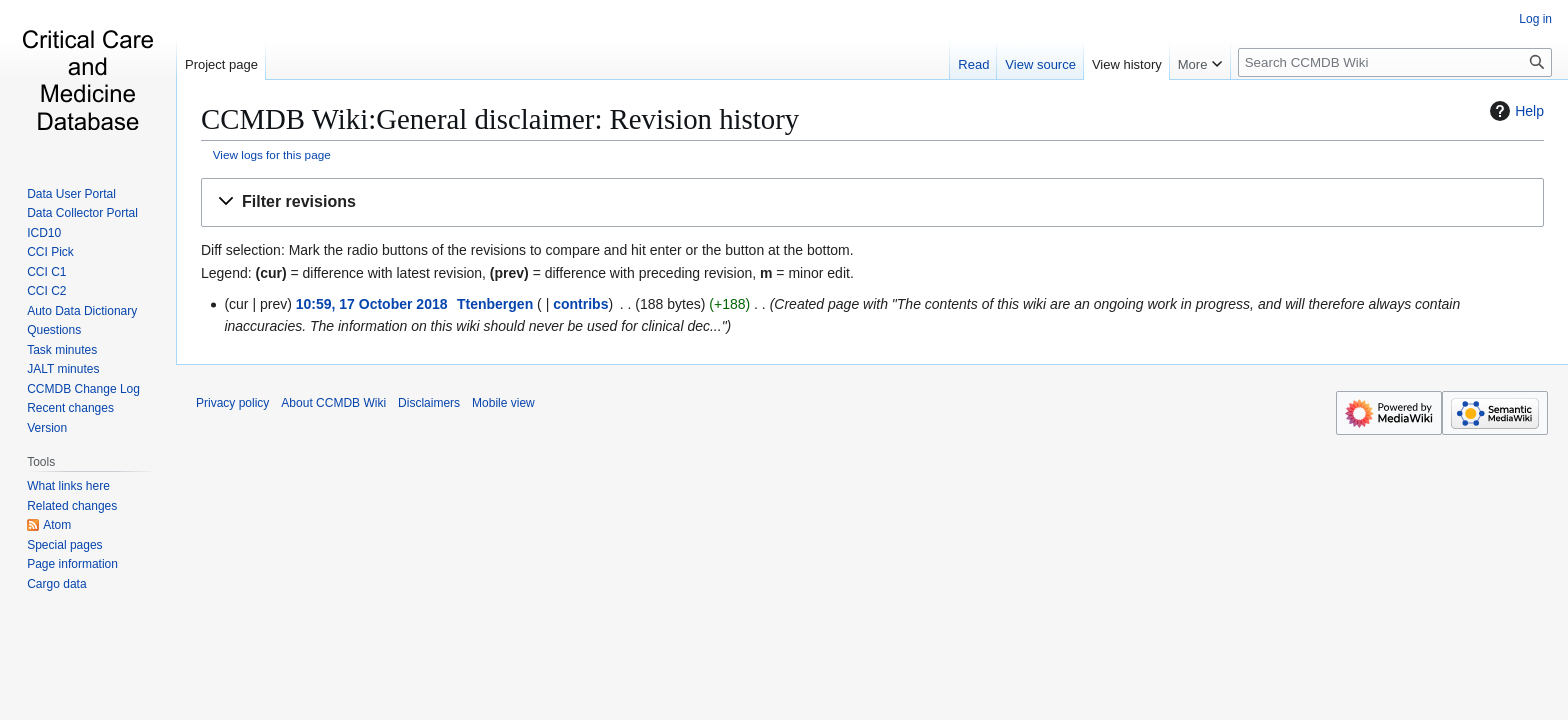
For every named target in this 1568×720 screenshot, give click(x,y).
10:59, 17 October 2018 (372, 304)
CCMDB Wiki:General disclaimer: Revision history (500, 119)
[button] (872, 202)
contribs (580, 304)
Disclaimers (429, 403)
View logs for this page (272, 154)
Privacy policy (232, 403)
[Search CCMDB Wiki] (1395, 62)
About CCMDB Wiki (333, 403)
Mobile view (503, 403)
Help (1514, 111)
